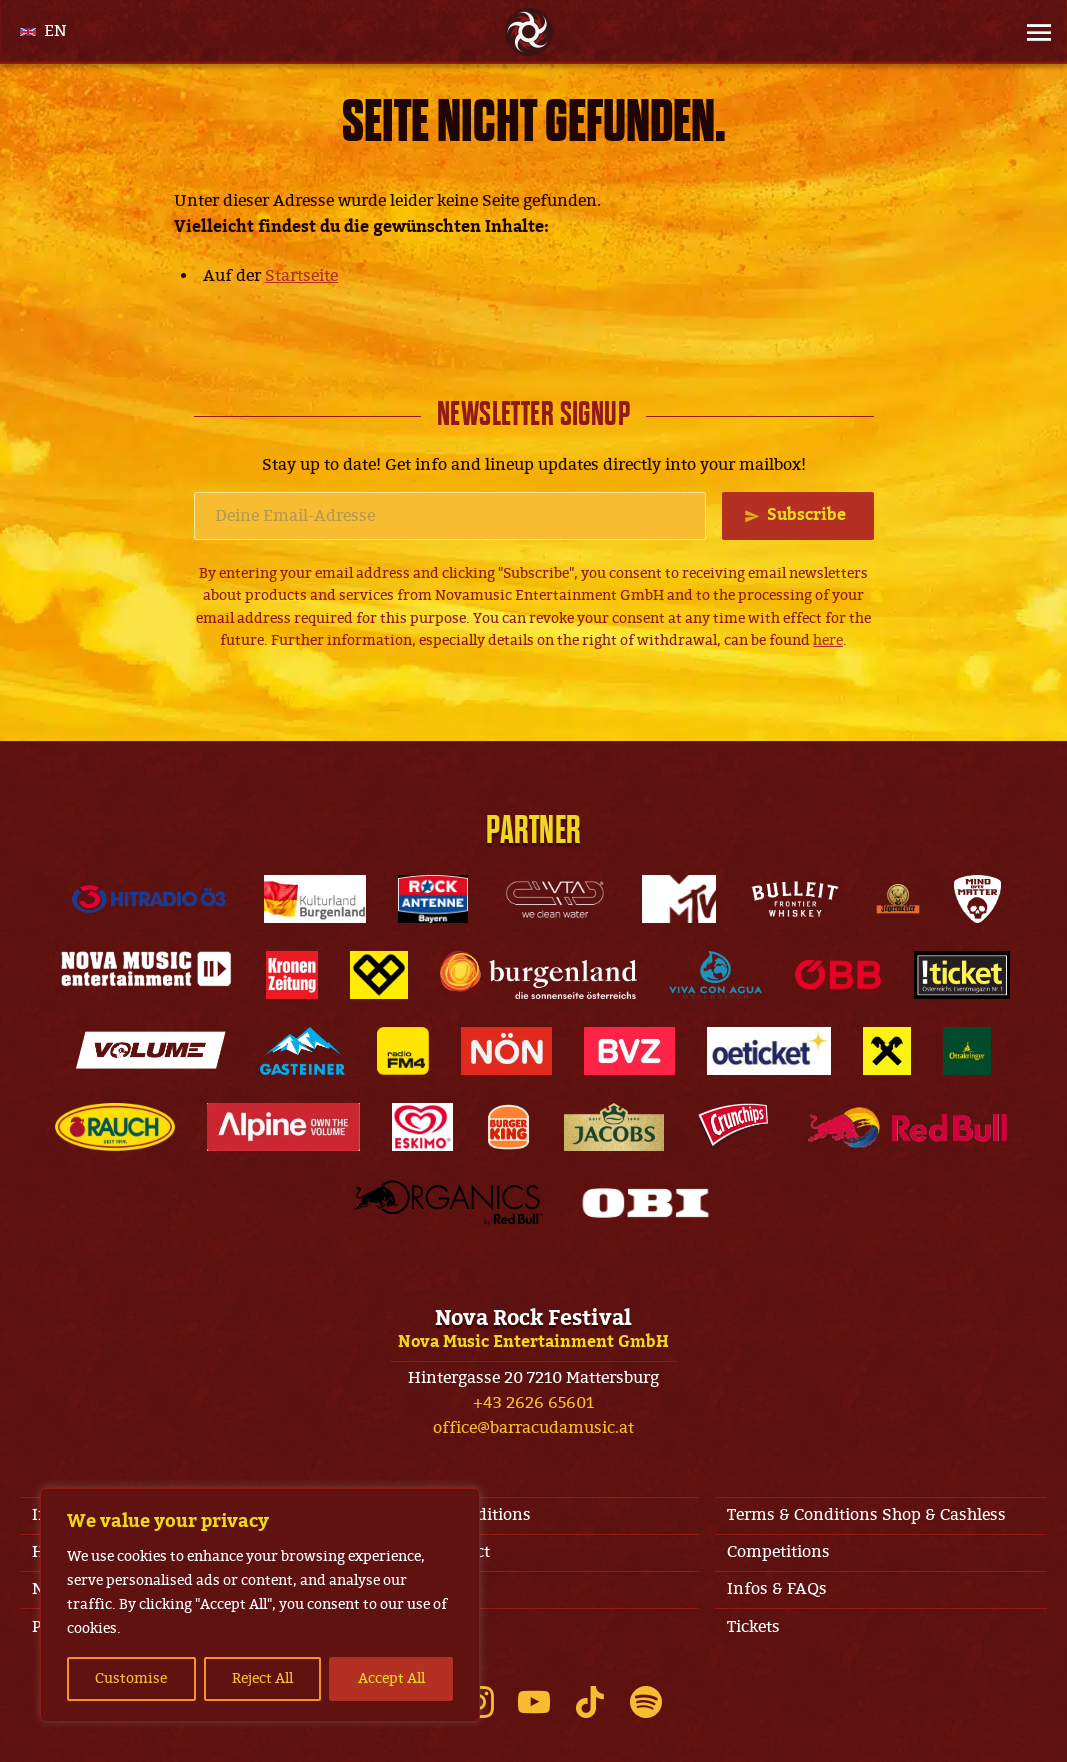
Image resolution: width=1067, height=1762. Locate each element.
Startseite (301, 276)
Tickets (753, 1627)
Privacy (408, 1627)
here (828, 640)
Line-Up (410, 1589)
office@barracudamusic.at (533, 1428)
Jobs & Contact (435, 1552)
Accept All (391, 1678)
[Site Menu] (1033, 32)
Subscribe (806, 515)
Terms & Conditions (455, 1515)
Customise (131, 1678)
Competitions (778, 1552)
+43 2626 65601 (533, 1403)
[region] (260, 1605)
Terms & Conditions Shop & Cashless (866, 1515)
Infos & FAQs (777, 1589)
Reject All (262, 1678)
